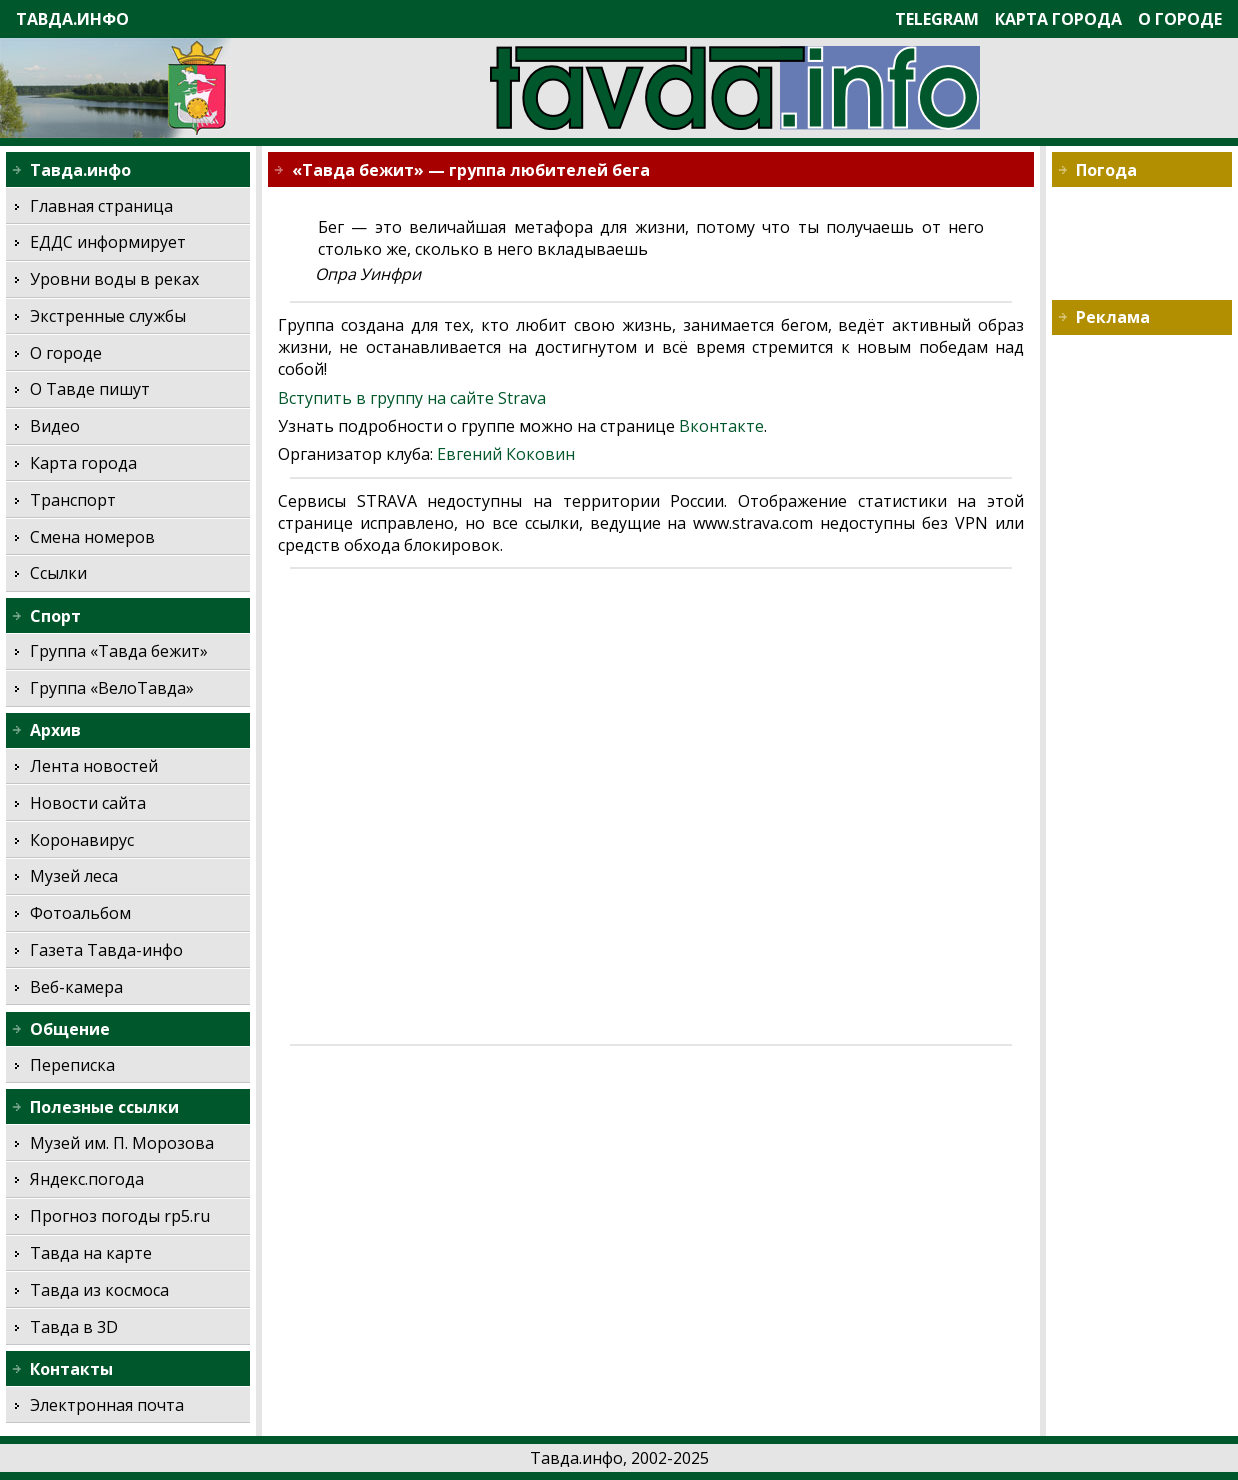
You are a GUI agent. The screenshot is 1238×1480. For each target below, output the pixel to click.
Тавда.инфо (72, 19)
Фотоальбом (80, 913)
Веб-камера (76, 987)
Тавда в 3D (74, 1327)
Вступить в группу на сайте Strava (412, 398)
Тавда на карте (91, 1253)
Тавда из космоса (99, 1290)
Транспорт (73, 500)
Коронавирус (82, 840)
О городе (1180, 19)
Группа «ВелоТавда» (112, 688)
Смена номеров (92, 537)
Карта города (1058, 19)
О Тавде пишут (90, 389)
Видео (55, 426)
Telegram (937, 19)
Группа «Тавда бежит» (119, 651)
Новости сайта (88, 803)
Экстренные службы (108, 316)
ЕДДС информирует (108, 242)
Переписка (72, 1065)
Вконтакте (721, 426)
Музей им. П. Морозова (122, 1143)
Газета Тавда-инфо (106, 950)
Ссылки (58, 573)
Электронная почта (107, 1405)
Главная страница (101, 206)
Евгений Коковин (506, 454)
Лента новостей (94, 766)
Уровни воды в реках (114, 279)
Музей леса (74, 876)
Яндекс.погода (87, 1179)
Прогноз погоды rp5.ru (120, 1216)
